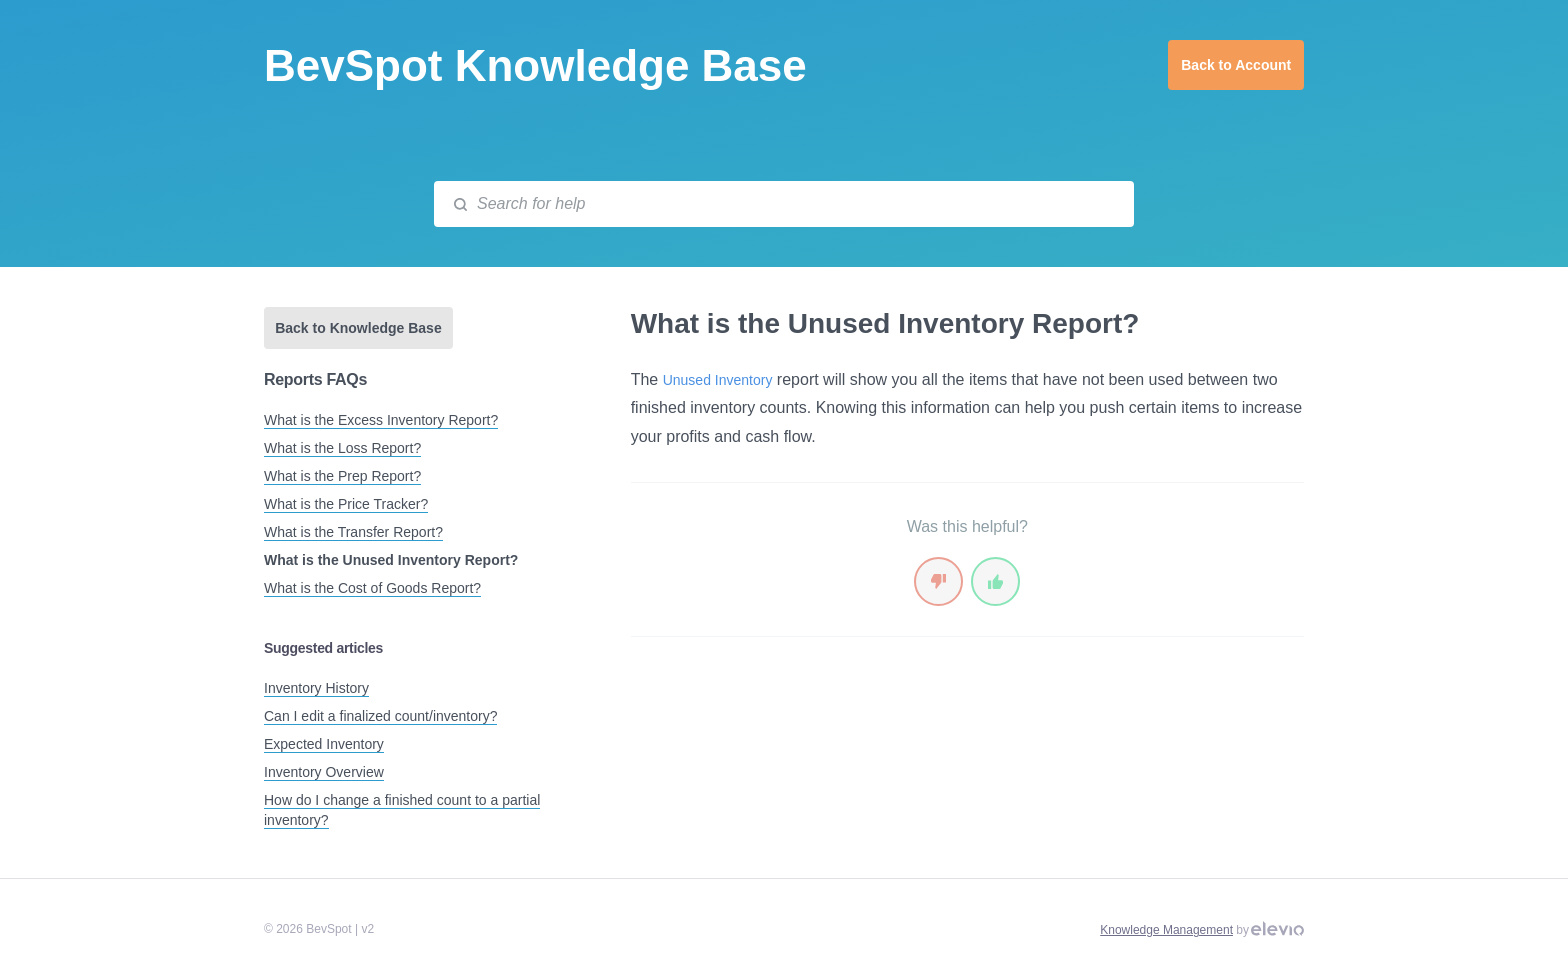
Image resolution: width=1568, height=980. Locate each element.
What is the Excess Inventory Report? (381, 420)
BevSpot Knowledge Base (535, 65)
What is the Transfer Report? (353, 532)
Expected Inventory (324, 744)
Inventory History (316, 688)
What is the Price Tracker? (346, 504)
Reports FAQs (315, 379)
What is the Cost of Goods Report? (372, 588)
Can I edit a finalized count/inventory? (380, 716)
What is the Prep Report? (342, 476)
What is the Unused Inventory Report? (391, 560)
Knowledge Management (1166, 930)
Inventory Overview (324, 772)
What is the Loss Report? (342, 448)
